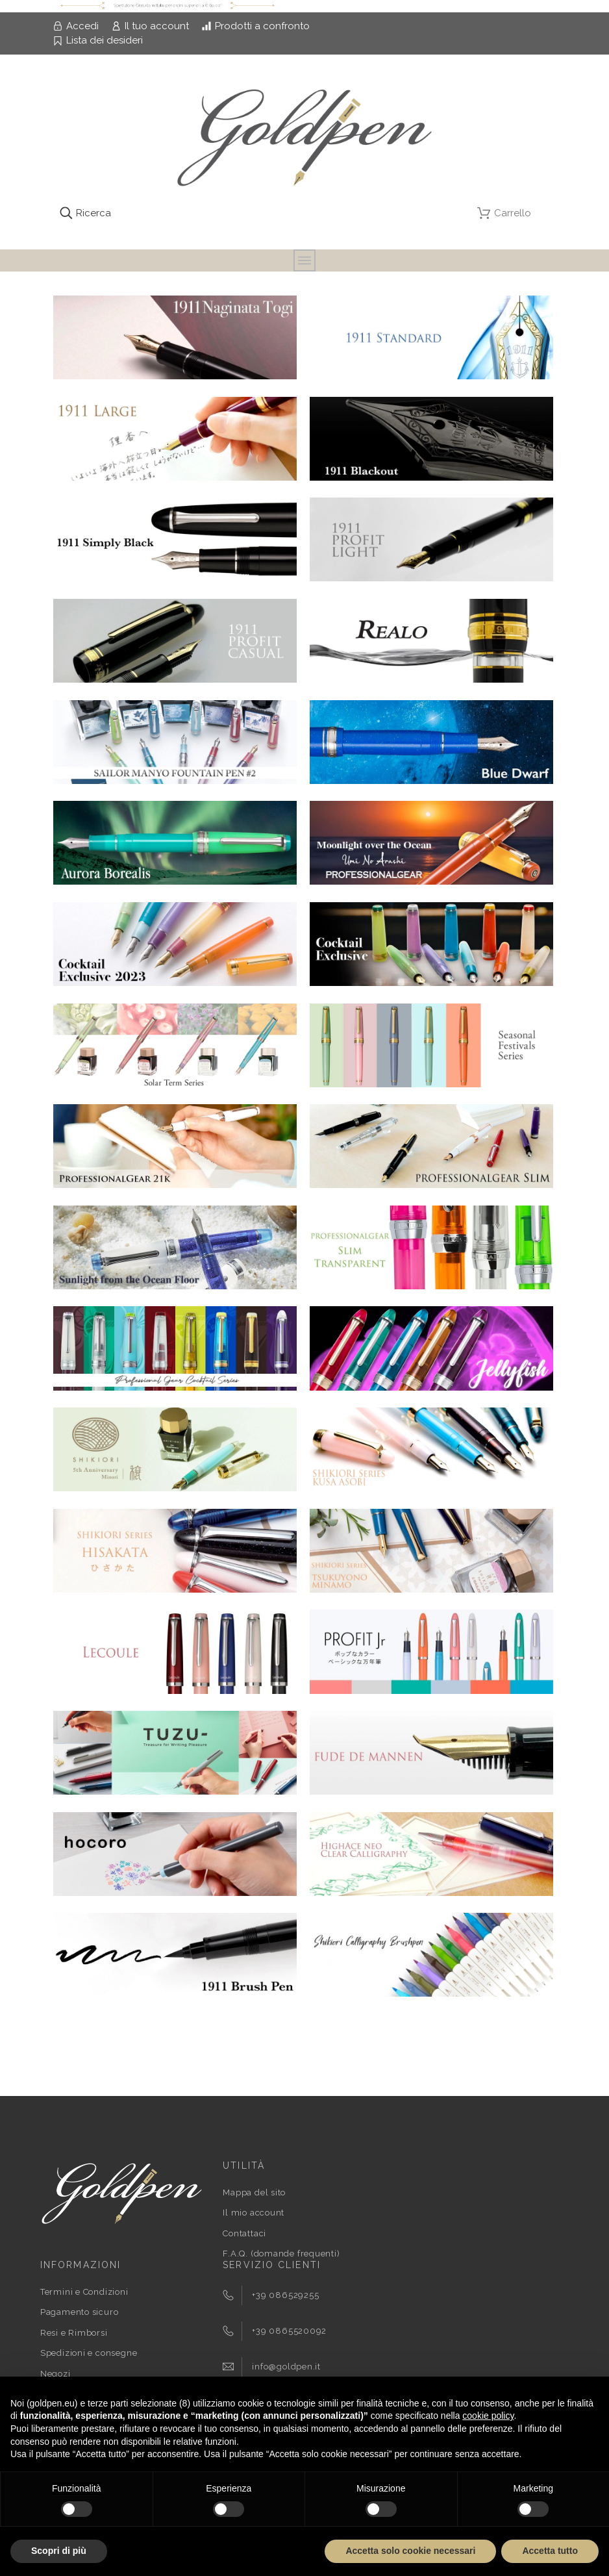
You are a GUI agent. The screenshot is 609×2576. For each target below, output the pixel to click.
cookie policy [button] (488, 2415)
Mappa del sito (254, 2192)
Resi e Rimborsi (74, 2333)
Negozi (55, 2374)
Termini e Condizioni (84, 2292)
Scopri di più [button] (58, 2550)
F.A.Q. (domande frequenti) (281, 2253)
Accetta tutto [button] (550, 2550)
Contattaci (244, 2233)
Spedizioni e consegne (88, 2353)
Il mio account (253, 2212)
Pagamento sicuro (79, 2312)
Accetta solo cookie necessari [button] (410, 2550)
